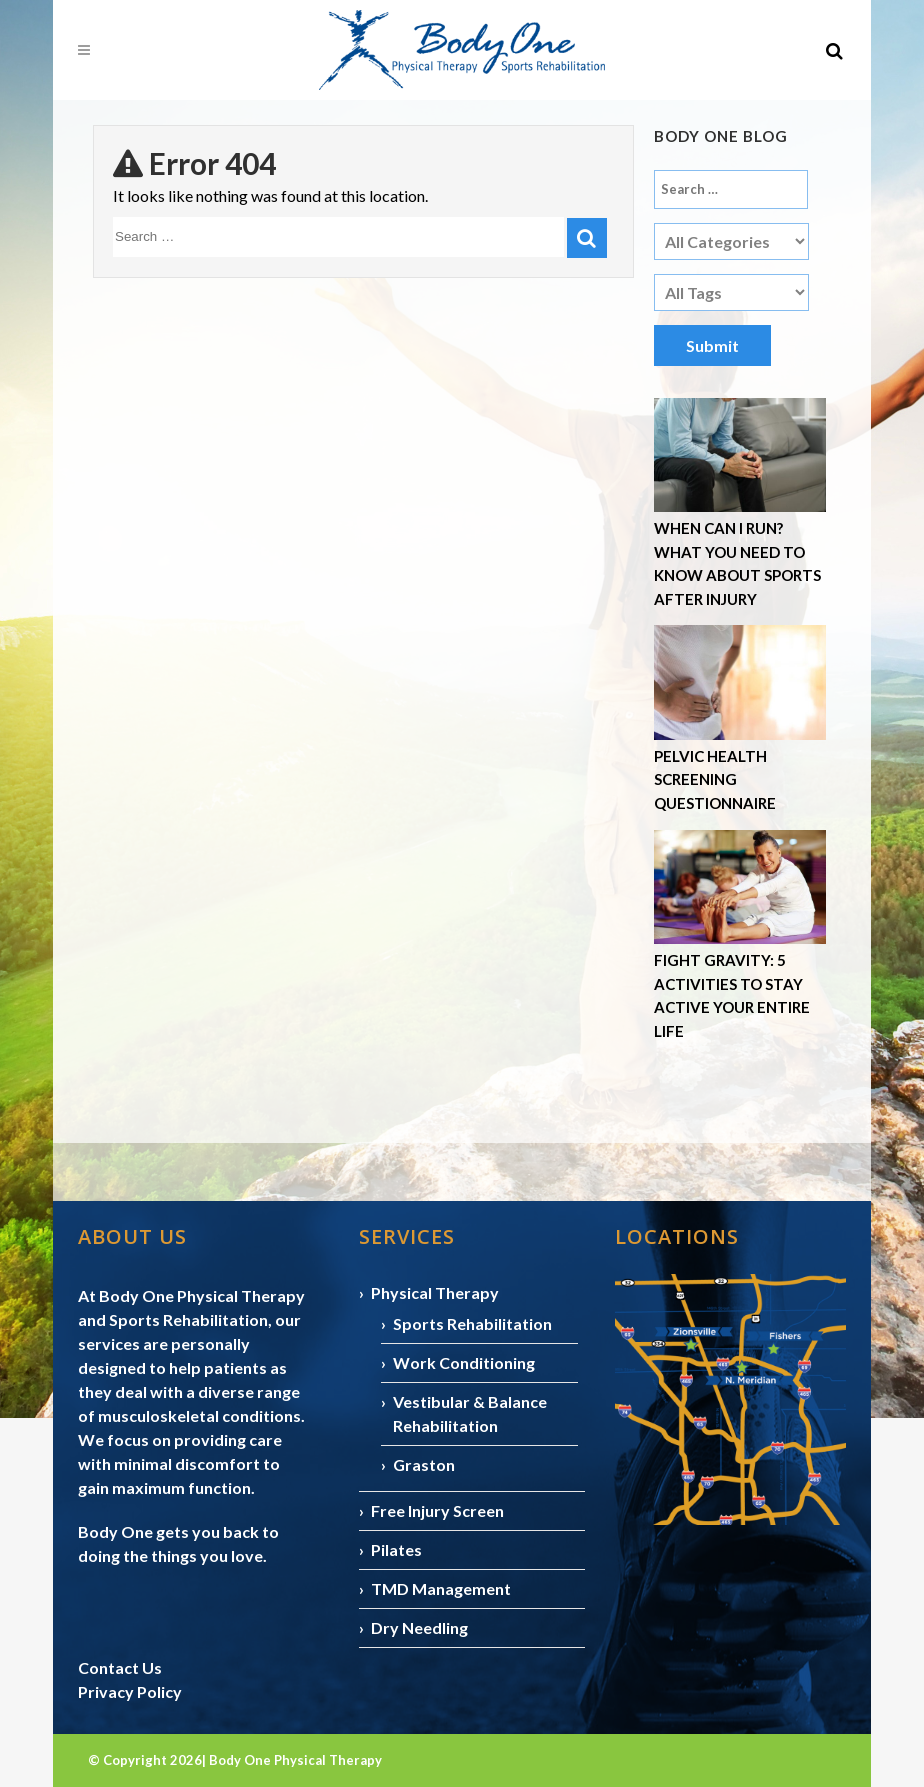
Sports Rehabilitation (472, 1323)
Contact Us (120, 1667)
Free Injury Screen (437, 1510)
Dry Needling (419, 1627)
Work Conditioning (464, 1362)
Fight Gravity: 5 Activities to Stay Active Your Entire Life (732, 995)
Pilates (396, 1549)
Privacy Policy (130, 1691)
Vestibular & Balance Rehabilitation (470, 1413)
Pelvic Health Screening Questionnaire (715, 779)
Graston (424, 1464)
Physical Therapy (435, 1292)
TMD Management (441, 1588)
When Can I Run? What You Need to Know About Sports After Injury (737, 563)
